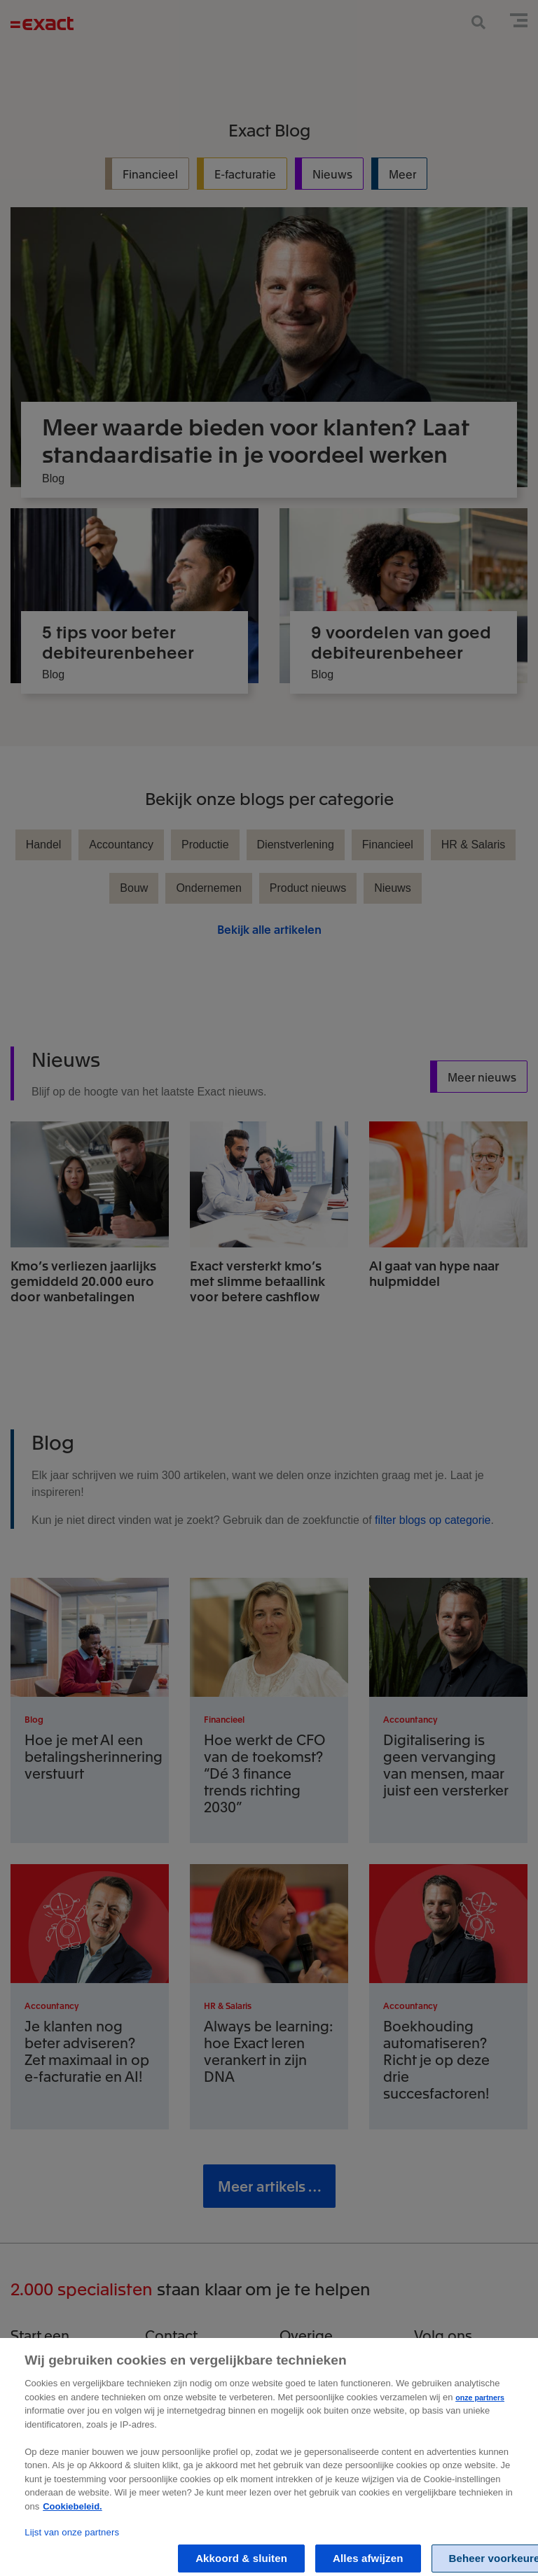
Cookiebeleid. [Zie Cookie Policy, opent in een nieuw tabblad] (72, 2529)
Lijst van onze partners (72, 2555)
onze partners (479, 2420)
